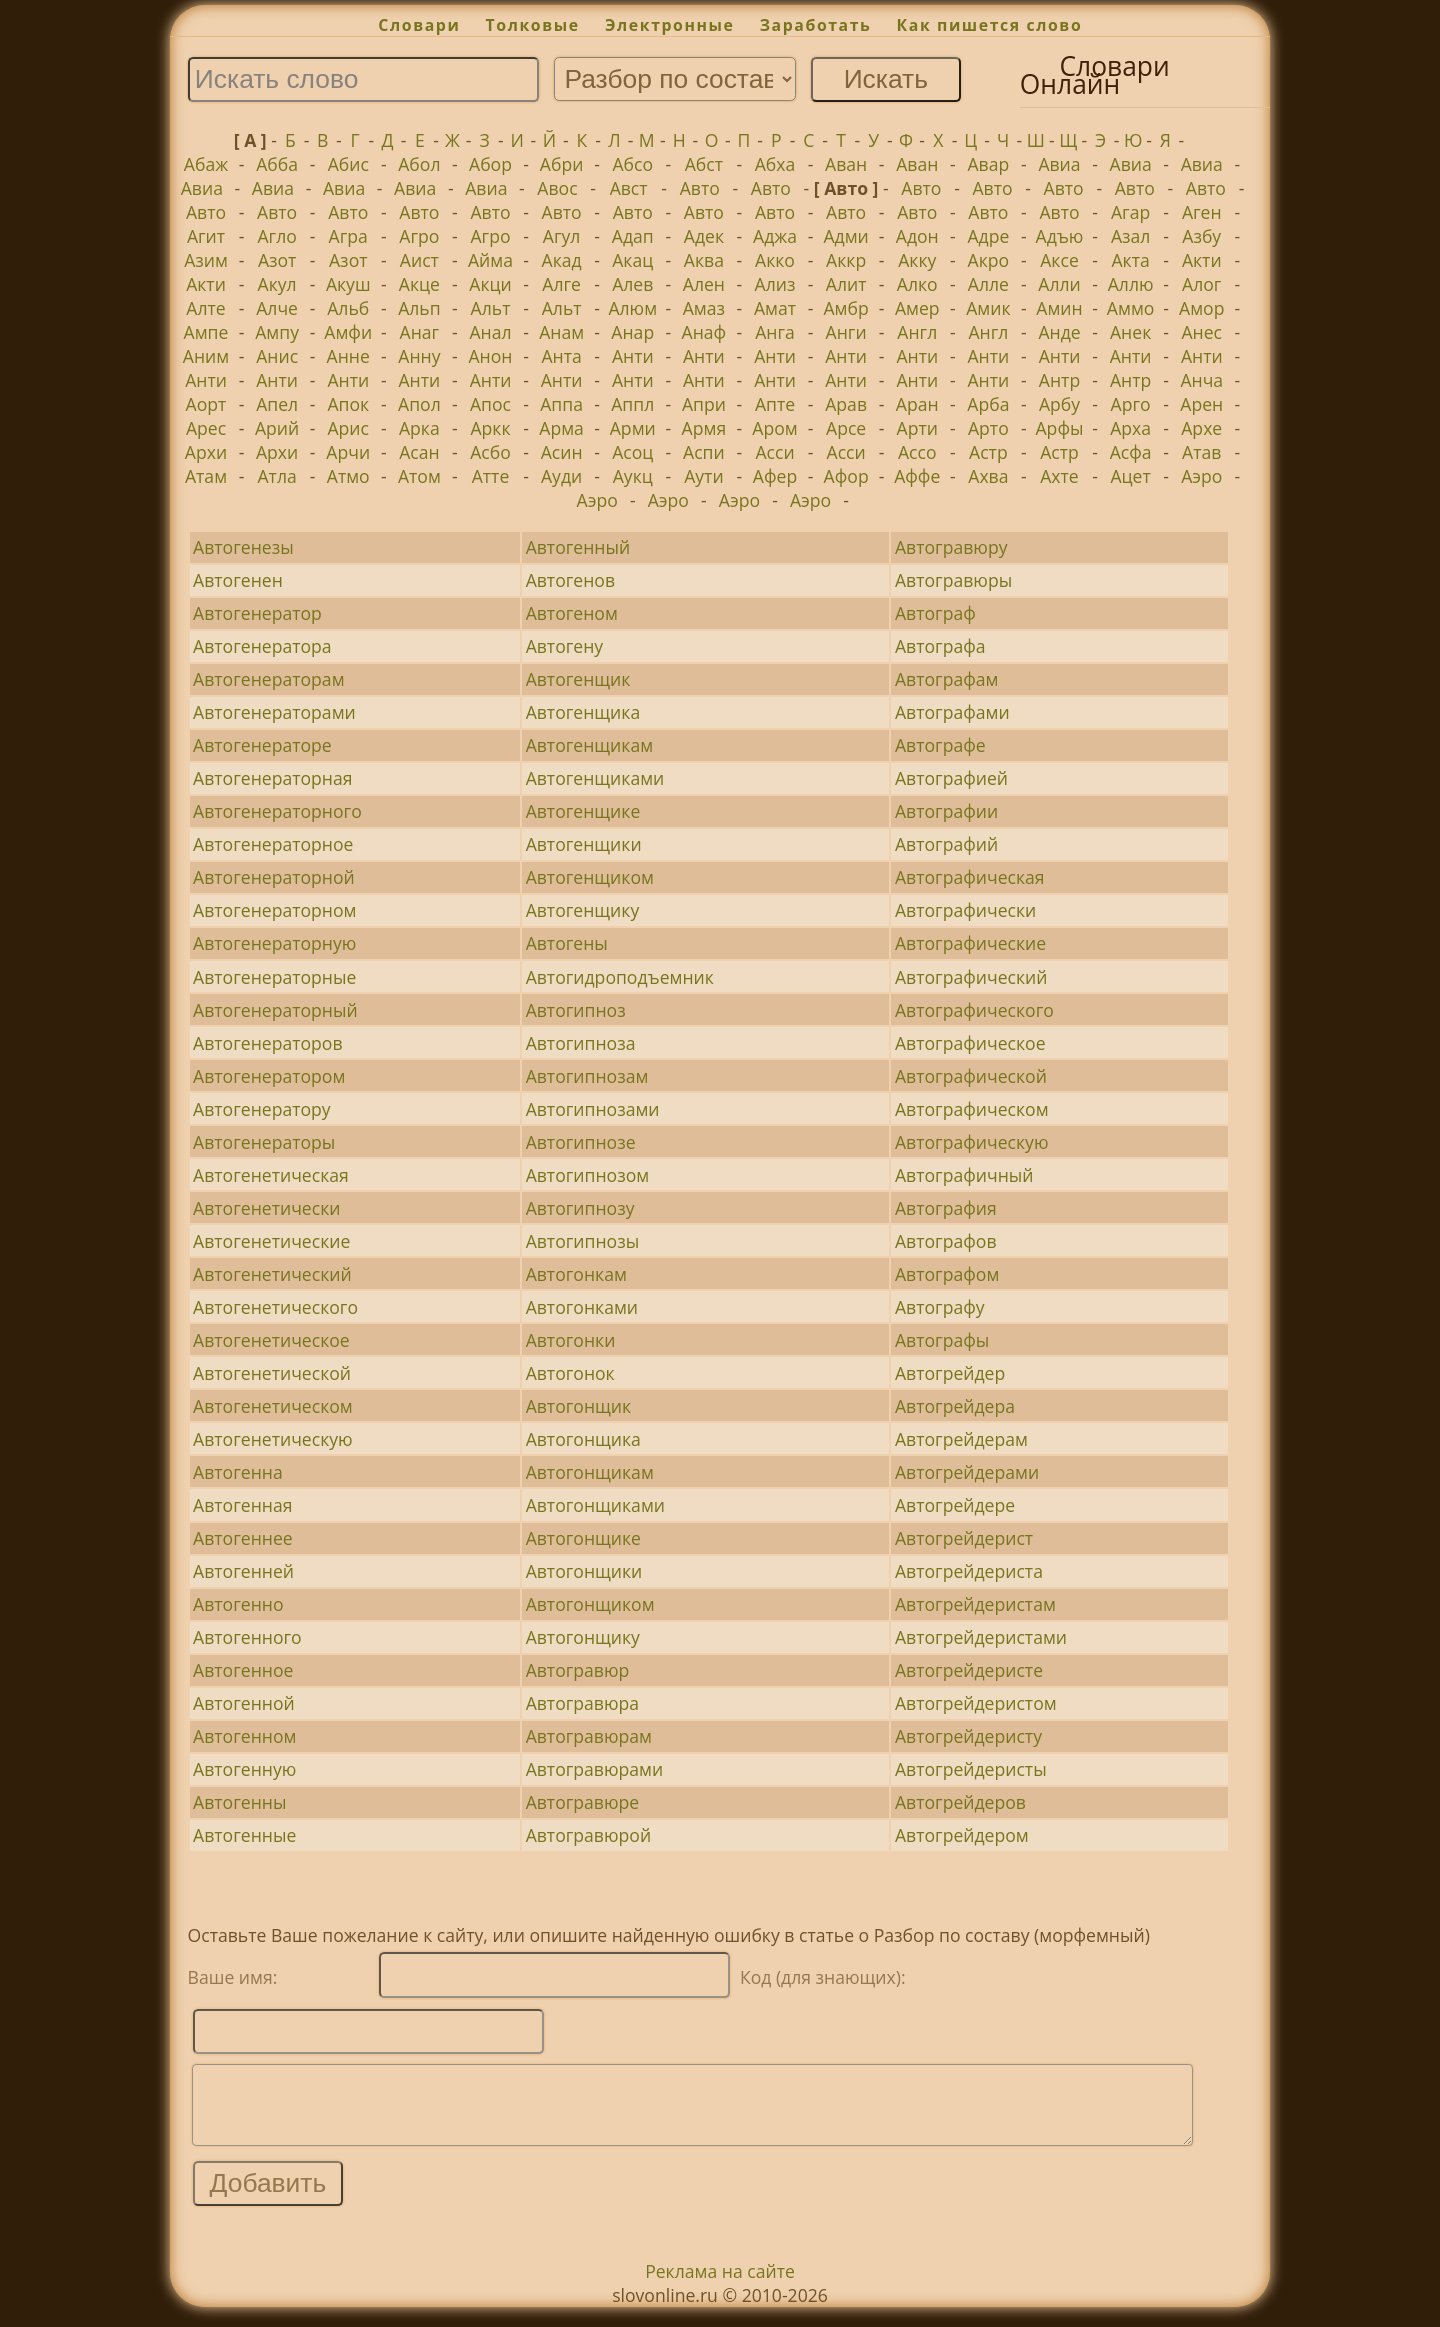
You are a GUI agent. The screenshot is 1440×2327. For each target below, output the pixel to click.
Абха (775, 164)
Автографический (971, 977)
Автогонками (582, 1307)
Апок (348, 404)
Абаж (206, 164)
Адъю (1060, 236)
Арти (917, 428)
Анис (277, 356)
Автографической (971, 1076)
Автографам (946, 679)
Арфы (1060, 428)
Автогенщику (583, 910)
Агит (206, 236)
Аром (774, 428)
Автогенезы (243, 547)
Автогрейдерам (961, 1439)
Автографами (952, 712)
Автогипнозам (587, 1076)
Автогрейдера (955, 1406)
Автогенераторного (277, 811)
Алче (277, 308)
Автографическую (971, 1142)
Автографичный (964, 1175)
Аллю (1131, 284)
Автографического (974, 1010)
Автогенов (570, 580)
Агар (1130, 212)
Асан (419, 452)
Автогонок (570, 1373)
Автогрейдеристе (969, 1670)
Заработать (816, 25)
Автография (946, 1208)
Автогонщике (583, 1538)
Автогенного (247, 1637)
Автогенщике (583, 811)
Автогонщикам (590, 1472)
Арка (419, 428)
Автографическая (970, 877)
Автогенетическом (273, 1406)
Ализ (775, 284)
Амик (988, 308)
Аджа (775, 236)
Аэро (1201, 476)
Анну (419, 356)
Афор (846, 476)
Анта (561, 356)
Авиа (1059, 164)
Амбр (845, 308)
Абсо (632, 164)
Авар (988, 164)
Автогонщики (584, 1571)
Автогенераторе (262, 745)
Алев (632, 284)
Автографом (947, 1274)
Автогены (567, 943)
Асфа (1131, 452)
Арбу (1059, 404)
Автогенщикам (589, 745)
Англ (917, 332)
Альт (491, 308)
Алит (846, 284)
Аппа (561, 404)
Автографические (970, 943)
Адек (704, 236)
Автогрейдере (955, 1505)
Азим (206, 260)
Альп (419, 308)
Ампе (206, 332)
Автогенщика (583, 712)
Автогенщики (584, 844)
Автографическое (970, 1043)
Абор (490, 164)
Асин (562, 452)
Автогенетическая (271, 1175)
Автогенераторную (274, 943)
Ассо (917, 452)
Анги (846, 332)
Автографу (940, 1307)
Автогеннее (243, 1538)
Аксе (1059, 260)
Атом (419, 476)
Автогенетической (272, 1373)
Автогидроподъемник (620, 977)
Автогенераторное (273, 844)
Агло (276, 236)
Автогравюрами (595, 1769)
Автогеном (572, 613)
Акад (562, 260)
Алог (1201, 284)
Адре (988, 236)
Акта (1130, 260)
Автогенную (244, 1769)
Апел (277, 404)
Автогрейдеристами (981, 1637)
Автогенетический (272, 1274)
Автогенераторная (272, 778)
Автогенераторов (267, 1043)
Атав (1201, 452)
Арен (1201, 404)
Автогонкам (576, 1274)
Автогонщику (583, 1637)
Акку (917, 260)
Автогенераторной (274, 877)
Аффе (917, 476)
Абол (419, 164)
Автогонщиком (590, 1604)
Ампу (277, 332)
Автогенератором (269, 1076)
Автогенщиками (595, 778)
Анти (633, 356)
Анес (1201, 332)
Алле (988, 284)
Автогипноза (581, 1043)
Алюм (632, 308)
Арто (988, 428)
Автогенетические (271, 1241)
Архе (1201, 428)
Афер (775, 476)
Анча (1201, 380)
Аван (846, 164)
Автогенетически (266, 1208)
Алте (205, 308)
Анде (1059, 332)
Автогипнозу (580, 1208)
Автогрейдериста (969, 1571)
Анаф (704, 332)
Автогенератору (262, 1109)
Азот (277, 260)
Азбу (1201, 236)
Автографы (942, 1340)
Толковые (533, 25)
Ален (704, 284)
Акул (277, 284)
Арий (277, 428)
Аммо (1131, 308)
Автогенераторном (274, 910)
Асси (774, 452)
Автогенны (239, 1802)
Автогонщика (583, 1439)
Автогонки (571, 1340)
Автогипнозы (583, 1241)
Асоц (632, 452)
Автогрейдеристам (975, 1604)
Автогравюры (953, 580)
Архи (206, 452)
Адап (633, 236)
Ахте (1059, 476)
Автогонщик (578, 1406)
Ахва (988, 476)
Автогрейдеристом (976, 1703)
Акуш (348, 284)
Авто (700, 188)
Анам (561, 332)
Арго (1131, 404)
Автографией (951, 778)
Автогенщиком (590, 877)
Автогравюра (582, 1703)
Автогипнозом (587, 1175)
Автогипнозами (593, 1109)
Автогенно (238, 1604)
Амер (917, 308)
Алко (917, 284)
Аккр (846, 260)
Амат (775, 308)
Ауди (561, 476)
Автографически (965, 910)
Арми (633, 428)
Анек (1130, 332)
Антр (1059, 380)
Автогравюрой (588, 1835)
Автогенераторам (268, 679)
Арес (206, 428)
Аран (917, 404)
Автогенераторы (264, 1142)
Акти (1202, 260)
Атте (491, 476)
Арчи (348, 452)
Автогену (565, 646)
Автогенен (238, 580)
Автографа (940, 646)
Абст (704, 164)
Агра (348, 236)
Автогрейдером (962, 1835)
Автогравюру (951, 547)
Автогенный (578, 547)
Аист (419, 260)
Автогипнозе (581, 1142)
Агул (562, 236)
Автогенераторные (274, 977)
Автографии (946, 811)
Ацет (1130, 476)
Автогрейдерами (967, 1472)
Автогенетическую (273, 1439)
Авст (629, 188)
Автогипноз (576, 1010)
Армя (704, 428)
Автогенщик (578, 679)
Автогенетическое (271, 1340)
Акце (419, 284)
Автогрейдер (950, 1373)
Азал (1130, 236)
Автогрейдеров (960, 1802)
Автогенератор (257, 613)
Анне (348, 356)
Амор (1201, 308)
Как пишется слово (990, 25)
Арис (348, 428)
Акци (490, 284)
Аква (704, 260)
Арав (846, 404)
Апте (775, 404)
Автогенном (244, 1736)
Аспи (704, 452)
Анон (491, 356)
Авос (557, 188)
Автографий (946, 844)
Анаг (420, 332)
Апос (490, 404)
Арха (1130, 428)
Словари (419, 25)
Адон (917, 236)
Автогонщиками (595, 1505)
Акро (989, 260)
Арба (988, 404)
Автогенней (243, 1571)
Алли (1059, 284)
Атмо (348, 476)
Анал (490, 332)
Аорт (206, 404)
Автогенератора (262, 646)
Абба (277, 164)
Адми (845, 236)
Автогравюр (578, 1670)
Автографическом (972, 1109)
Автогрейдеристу (968, 1736)
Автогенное (243, 1670)
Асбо (490, 452)
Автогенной (244, 1703)
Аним (206, 356)
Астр (988, 452)
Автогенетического (275, 1307)
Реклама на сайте (720, 2286)
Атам (206, 476)
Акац (632, 260)
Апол (419, 404)
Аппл (632, 404)
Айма (490, 260)
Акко (775, 260)
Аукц (633, 476)
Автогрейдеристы (971, 1769)
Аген (1202, 212)
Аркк (490, 428)
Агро (419, 236)
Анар (632, 332)
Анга (775, 332)
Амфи (348, 332)
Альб (348, 308)
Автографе (940, 745)
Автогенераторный (275, 1010)
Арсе (846, 428)
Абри (562, 164)
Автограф (935, 613)
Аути (703, 476)
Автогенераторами (274, 712)
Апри (704, 404)
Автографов (946, 1241)
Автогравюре (583, 1802)
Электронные (670, 25)
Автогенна (238, 1472)
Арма (561, 428)
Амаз (704, 308)
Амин (1059, 308)
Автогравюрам (589, 1736)
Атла (276, 476)
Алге (561, 284)
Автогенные (244, 1835)
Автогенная (242, 1505)
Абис (348, 164)
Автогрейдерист (964, 1538)
